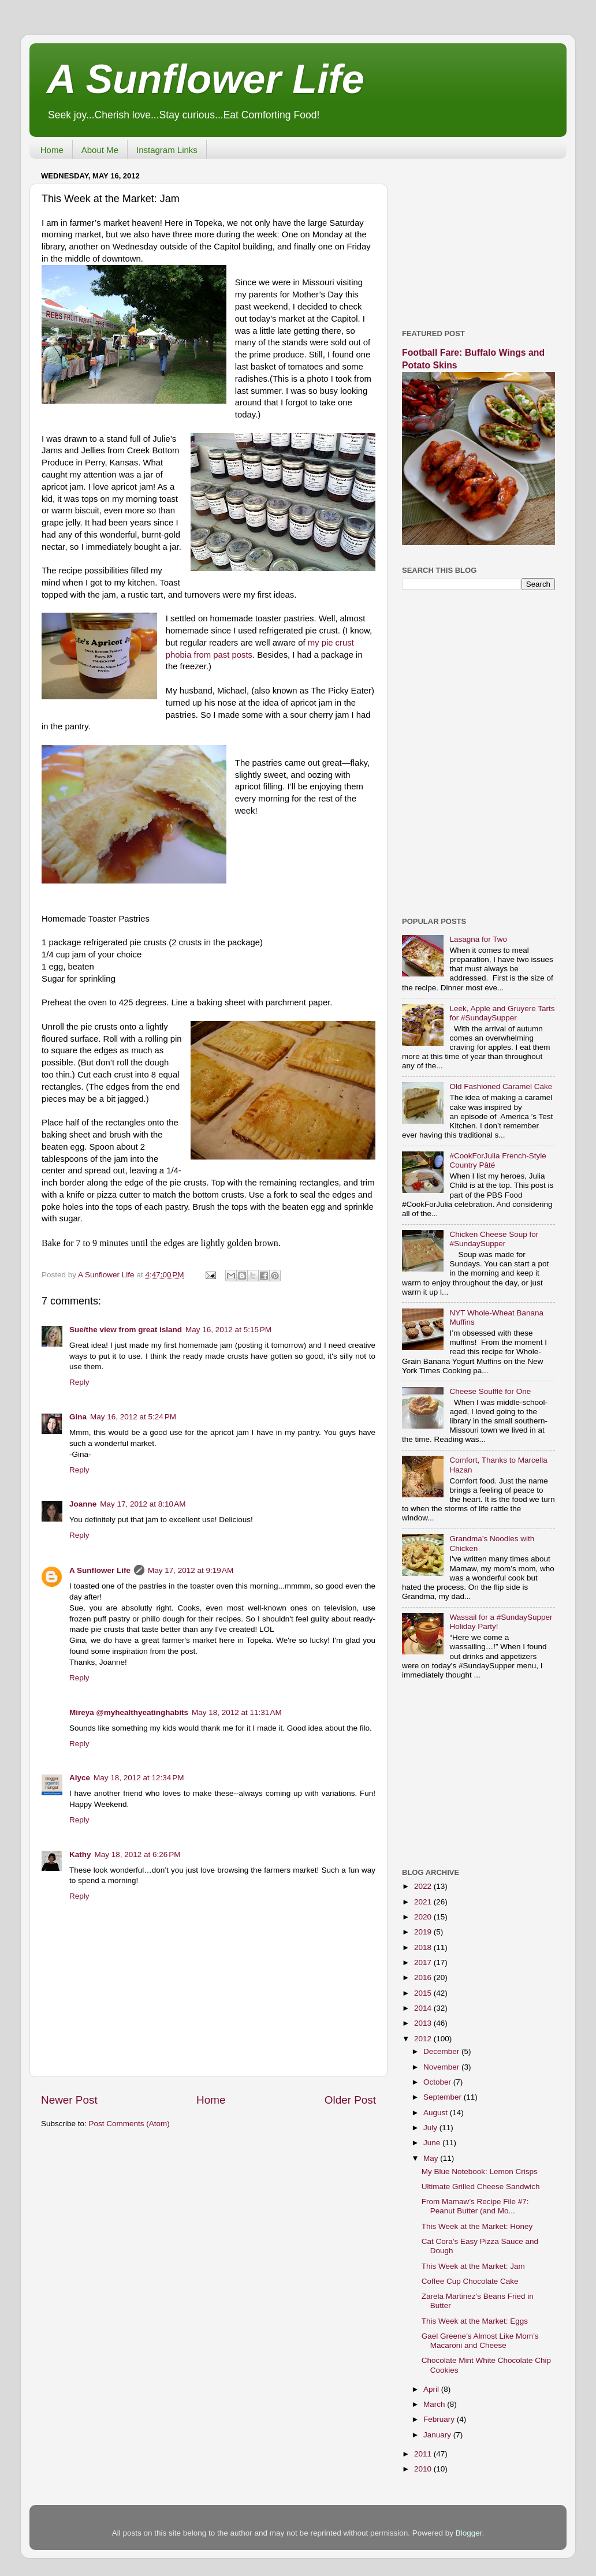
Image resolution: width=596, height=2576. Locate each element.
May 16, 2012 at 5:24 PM (133, 1416)
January (438, 2434)
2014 (424, 2008)
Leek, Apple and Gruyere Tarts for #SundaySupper (501, 1013)
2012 (424, 2038)
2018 (424, 1947)
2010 (424, 2469)
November (442, 2067)
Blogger (469, 2533)
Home (52, 150)
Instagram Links (167, 150)
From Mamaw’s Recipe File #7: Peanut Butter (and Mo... (475, 2206)
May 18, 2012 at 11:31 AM (237, 1712)
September (443, 2097)
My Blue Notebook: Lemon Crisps (480, 2171)
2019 (424, 1932)
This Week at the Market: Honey (477, 2226)
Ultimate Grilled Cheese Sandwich (481, 2186)
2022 (424, 1886)
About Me (99, 150)
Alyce (79, 1777)
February (440, 2419)
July (431, 2127)
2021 (424, 1901)
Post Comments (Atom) (129, 2123)
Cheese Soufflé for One (490, 1391)
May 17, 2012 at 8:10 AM (142, 1504)
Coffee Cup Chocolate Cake (470, 2281)
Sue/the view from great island (125, 1329)
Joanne (82, 1504)
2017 (424, 1962)
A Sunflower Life (205, 79)
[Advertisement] (478, 239)
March (435, 2404)
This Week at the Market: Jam (473, 2266)
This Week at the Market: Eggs (475, 2321)
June (432, 2142)
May (431, 2158)
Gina (78, 1416)
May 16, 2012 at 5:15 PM (228, 1329)
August (436, 2112)
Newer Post (69, 2100)
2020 (424, 1917)
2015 (424, 1993)
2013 (424, 2023)
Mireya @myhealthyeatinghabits (128, 1712)
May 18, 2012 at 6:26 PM (138, 1854)
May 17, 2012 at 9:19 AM (190, 1570)
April (432, 2389)
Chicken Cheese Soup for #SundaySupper (493, 1239)
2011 (424, 2454)
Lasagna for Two (478, 939)
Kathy (80, 1854)
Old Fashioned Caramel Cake (500, 1086)
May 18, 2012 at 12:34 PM (139, 1777)
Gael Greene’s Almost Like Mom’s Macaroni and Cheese (480, 2341)
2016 (424, 1977)
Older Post (350, 2100)
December (442, 2051)
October (438, 2082)
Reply (79, 1382)
